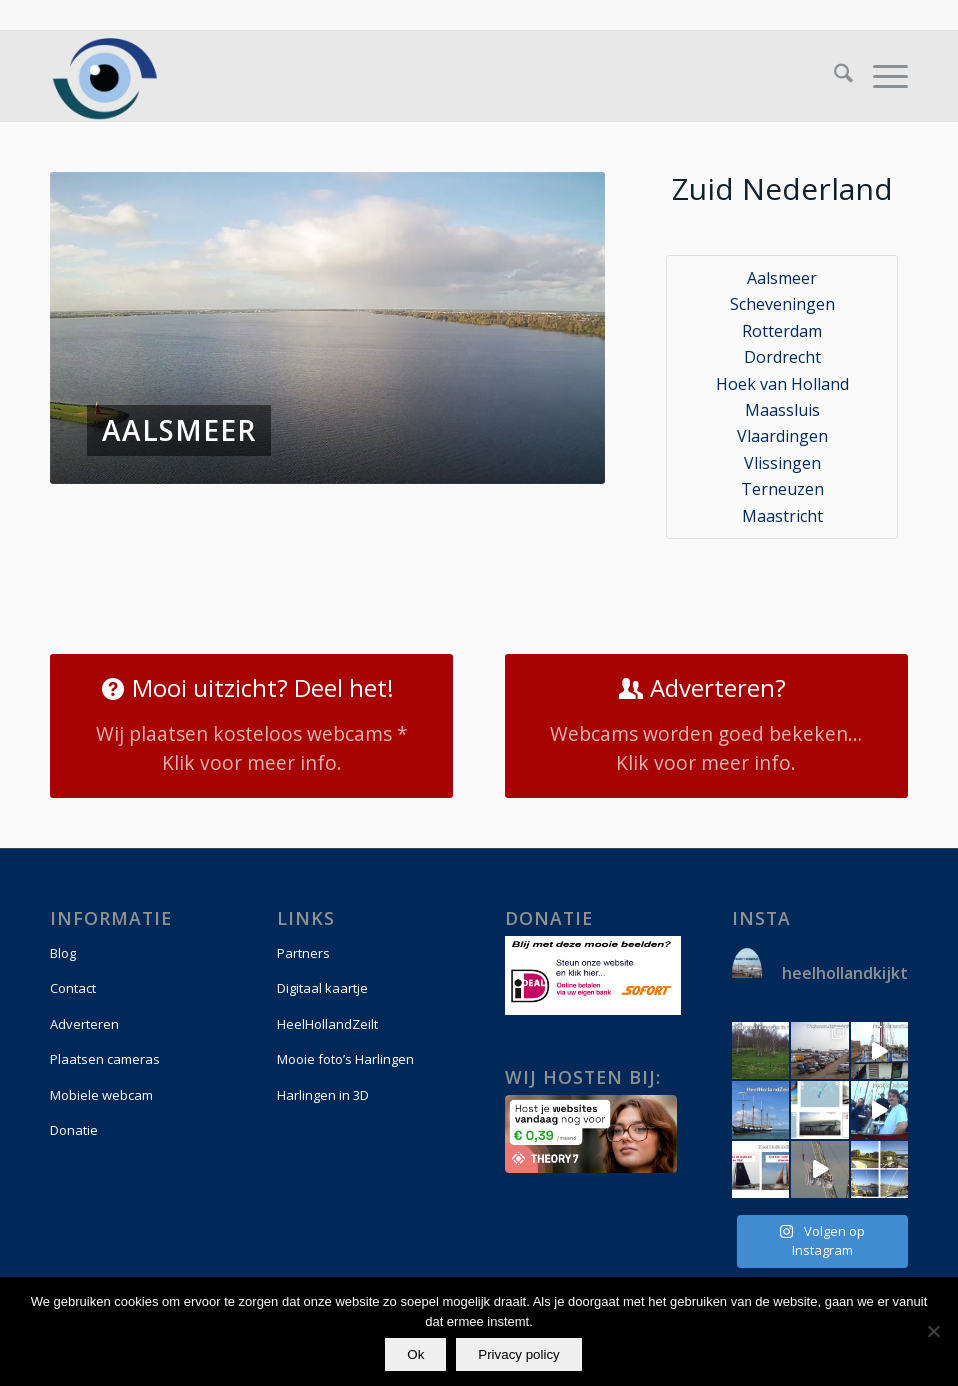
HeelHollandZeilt (327, 1024)
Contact (73, 988)
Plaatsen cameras (105, 1059)
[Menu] (880, 76)
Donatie (74, 1130)
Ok (416, 1354)
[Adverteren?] (706, 726)
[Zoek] (833, 76)
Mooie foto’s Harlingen (345, 1059)
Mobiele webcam (101, 1095)
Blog (63, 953)
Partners (303, 953)
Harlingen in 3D (323, 1095)
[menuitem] (833, 76)
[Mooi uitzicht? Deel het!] (251, 726)
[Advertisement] (327, 554)
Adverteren (84, 1024)
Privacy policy (519, 1354)
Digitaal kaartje (322, 988)
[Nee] (933, 1332)
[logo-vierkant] (105, 76)
